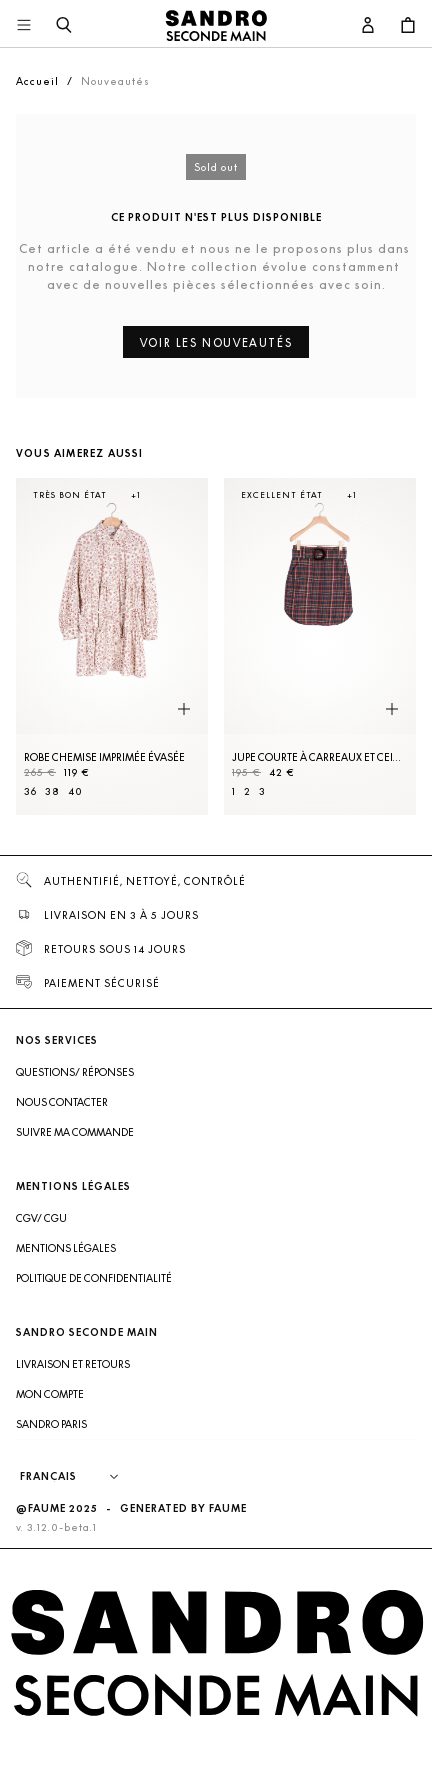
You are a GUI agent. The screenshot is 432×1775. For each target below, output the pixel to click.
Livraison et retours (73, 1364)
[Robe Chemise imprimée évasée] (112, 646)
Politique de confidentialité (94, 1278)
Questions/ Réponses (75, 1072)
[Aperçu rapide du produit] (184, 710)
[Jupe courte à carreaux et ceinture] (320, 646)
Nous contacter (62, 1102)
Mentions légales (66, 1248)
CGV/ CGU (41, 1218)
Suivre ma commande (75, 1132)
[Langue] (79, 1477)
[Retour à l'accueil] (216, 26)
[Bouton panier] (408, 26)
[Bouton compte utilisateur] (368, 26)
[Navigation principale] (24, 26)
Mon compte (50, 1394)
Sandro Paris (51, 1424)
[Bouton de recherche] (64, 26)
